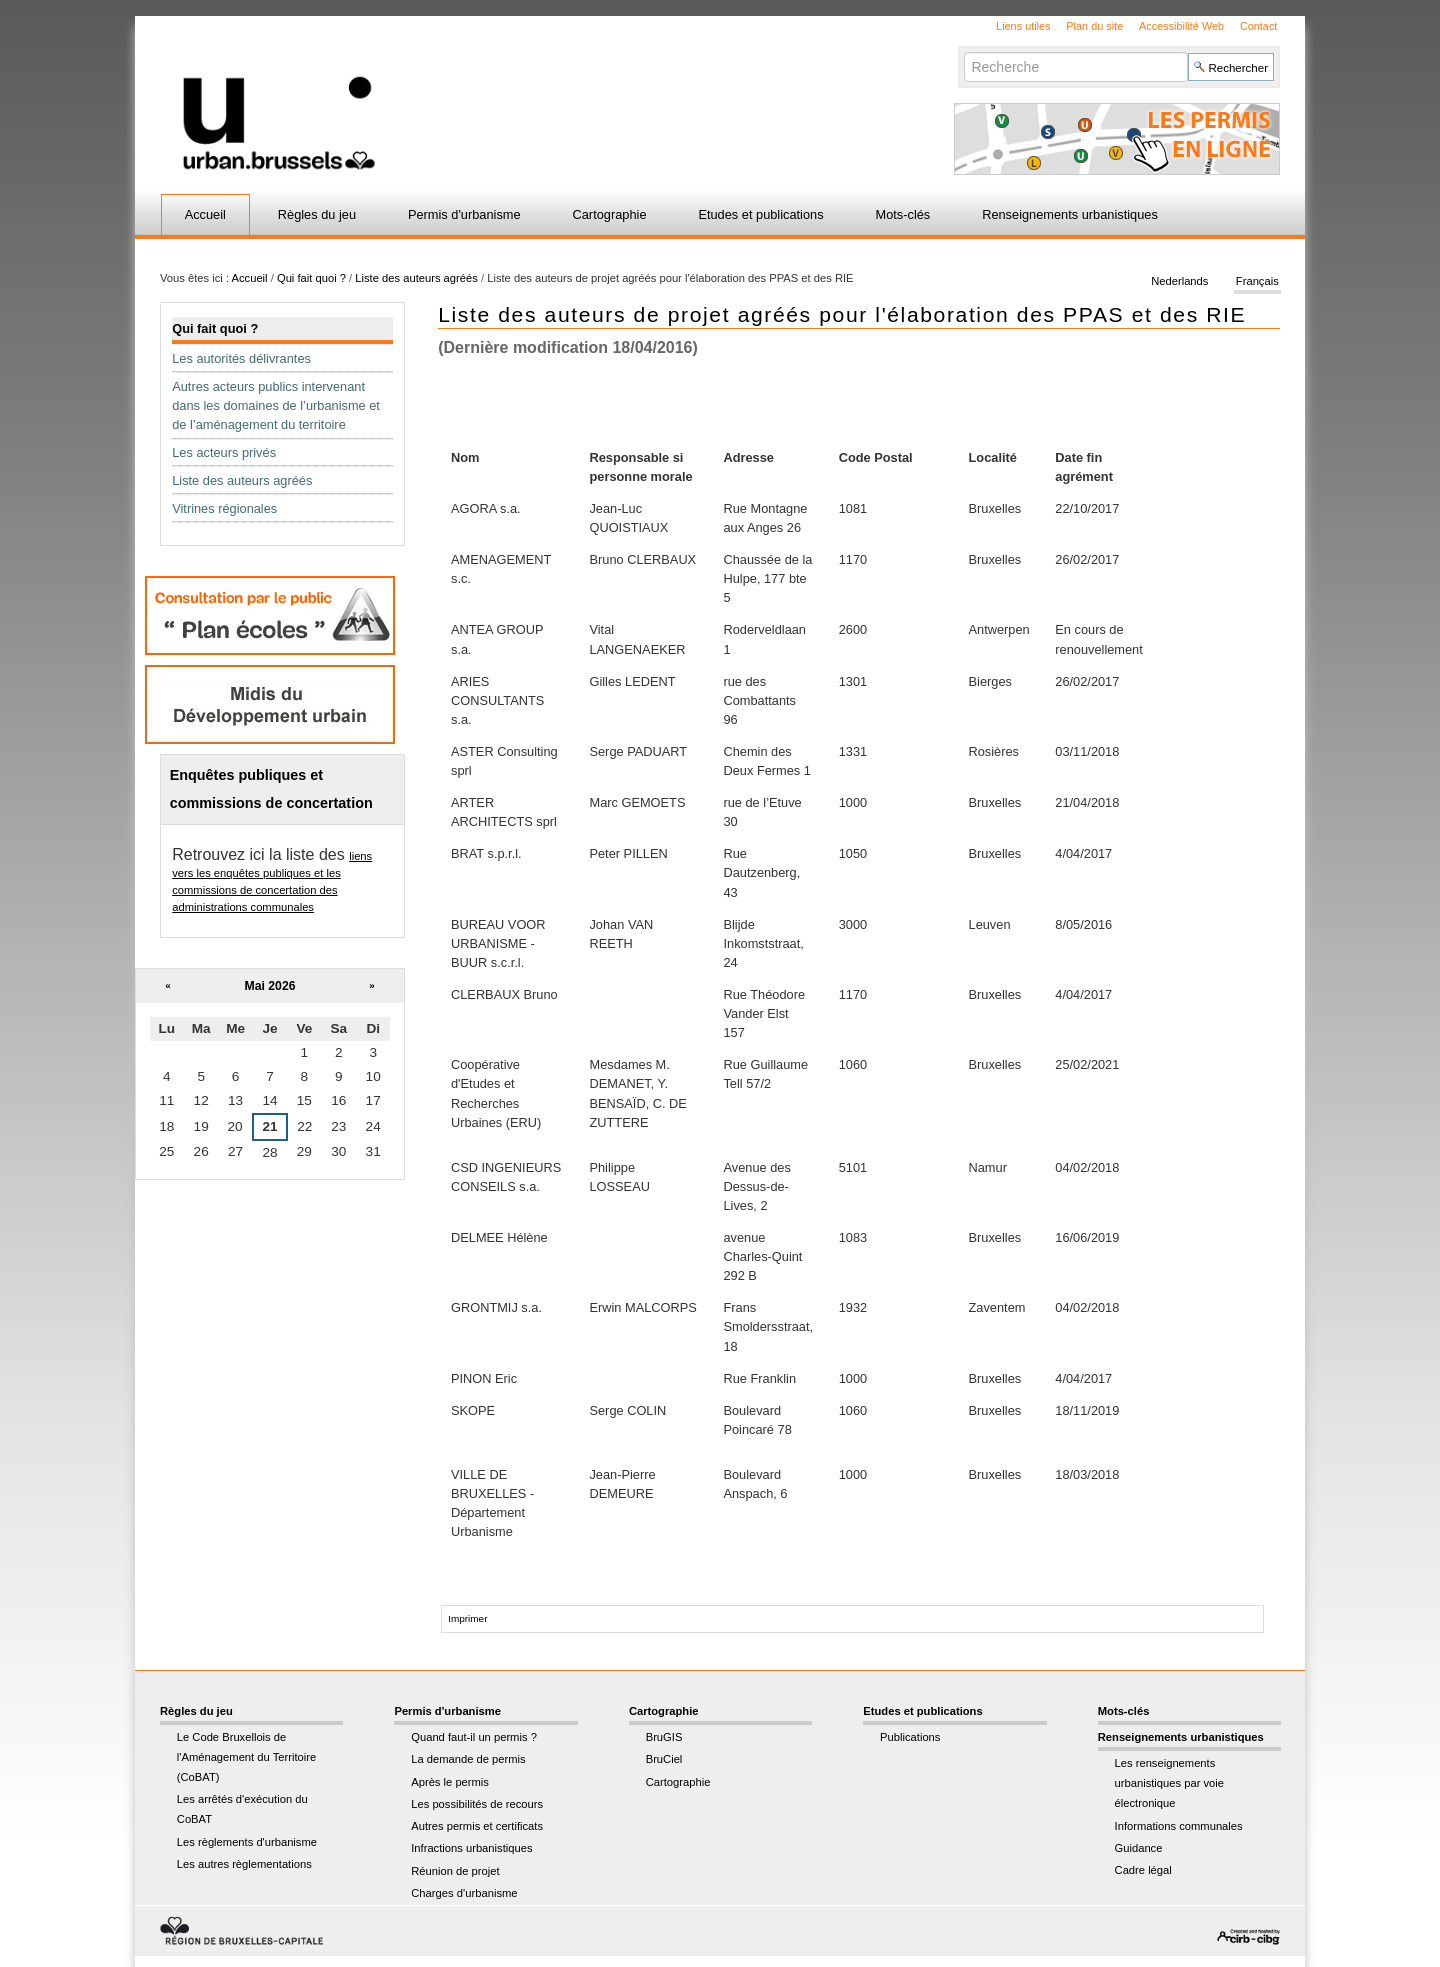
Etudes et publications (760, 214)
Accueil (205, 214)
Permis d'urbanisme (464, 214)
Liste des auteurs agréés (416, 278)
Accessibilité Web (1181, 26)
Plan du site (1094, 26)
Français (1257, 282)
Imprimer (467, 1618)
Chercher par (963, 51)
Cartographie (610, 214)
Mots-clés (903, 214)
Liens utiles (1023, 26)
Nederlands (1179, 282)
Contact (1258, 26)
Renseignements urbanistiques (1070, 214)
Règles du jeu (317, 214)
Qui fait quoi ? (311, 278)
